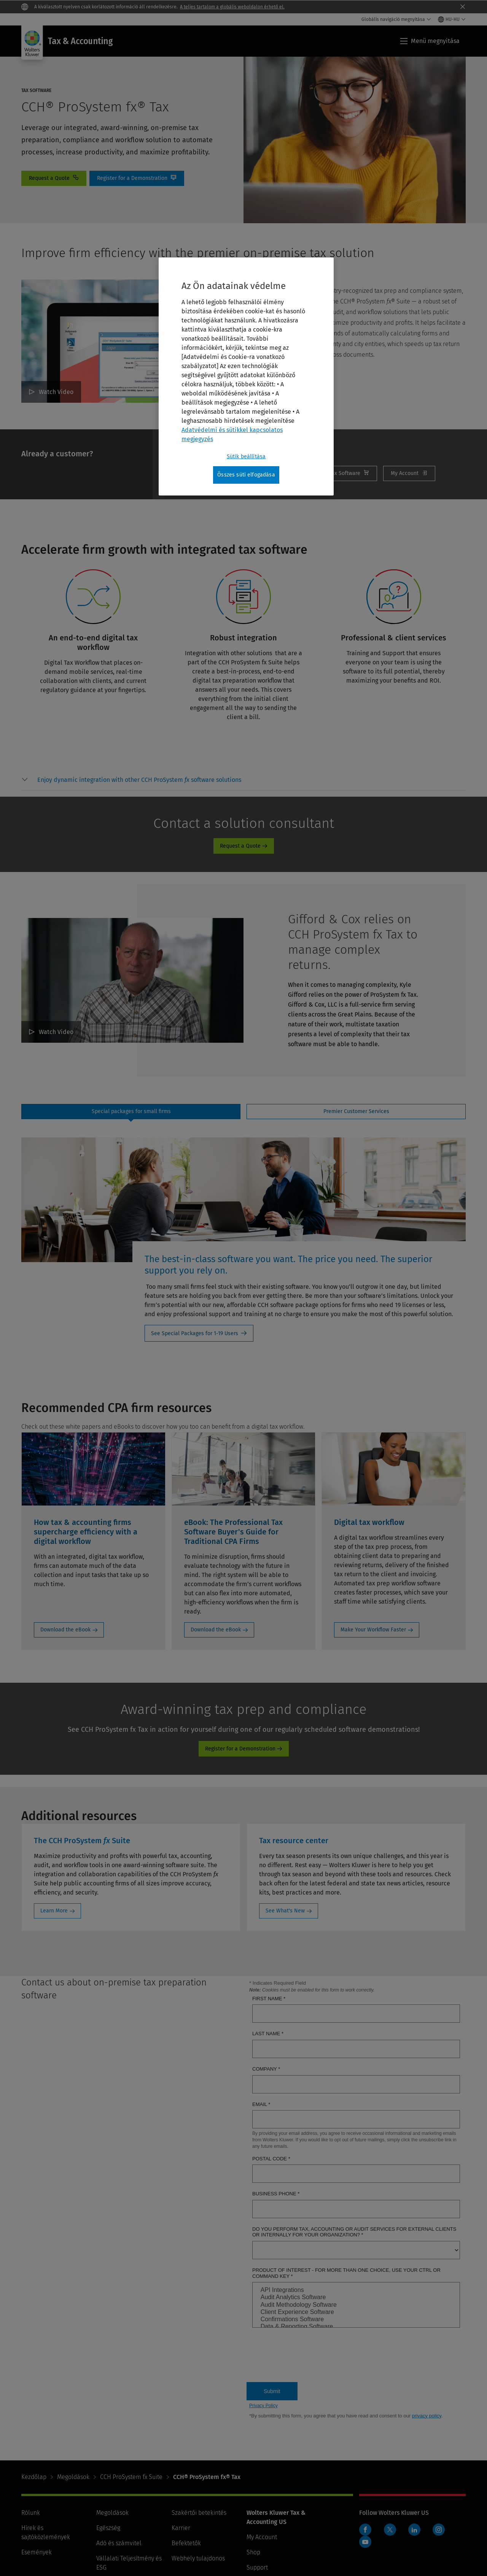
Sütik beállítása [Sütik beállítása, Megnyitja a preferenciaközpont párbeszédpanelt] (246, 456)
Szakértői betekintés (199, 2512)
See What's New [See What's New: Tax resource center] (285, 1910)
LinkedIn (414, 2530)
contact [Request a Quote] (54, 178)
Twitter (390, 2530)
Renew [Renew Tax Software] (340, 473)
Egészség (108, 2528)
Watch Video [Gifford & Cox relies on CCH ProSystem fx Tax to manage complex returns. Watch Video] (56, 1031)
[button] (139, 780)
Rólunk (30, 2512)
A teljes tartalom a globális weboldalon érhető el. (232, 7)
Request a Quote (240, 846)
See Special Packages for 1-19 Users (194, 1333)
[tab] (130, 1111)
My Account (409, 473)
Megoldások (73, 2477)
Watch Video (56, 391)
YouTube (365, 2542)
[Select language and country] (452, 19)
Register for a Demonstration (240, 1748)
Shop (253, 2552)
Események (36, 2552)
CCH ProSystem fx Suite (131, 2477)
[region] (246, 376)
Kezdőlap (33, 2477)
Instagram (439, 2530)
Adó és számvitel (119, 2543)
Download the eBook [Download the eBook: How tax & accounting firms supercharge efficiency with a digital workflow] (65, 1629)
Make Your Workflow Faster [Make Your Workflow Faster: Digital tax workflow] (373, 1629)
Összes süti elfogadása (246, 475)
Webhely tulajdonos (198, 2558)
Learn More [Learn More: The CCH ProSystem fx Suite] (54, 1910)
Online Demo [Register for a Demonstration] (137, 178)
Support (257, 2567)
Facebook (365, 2530)
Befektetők (186, 2543)
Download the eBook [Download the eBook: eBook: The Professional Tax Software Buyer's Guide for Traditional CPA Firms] (216, 1629)
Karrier (181, 2528)
